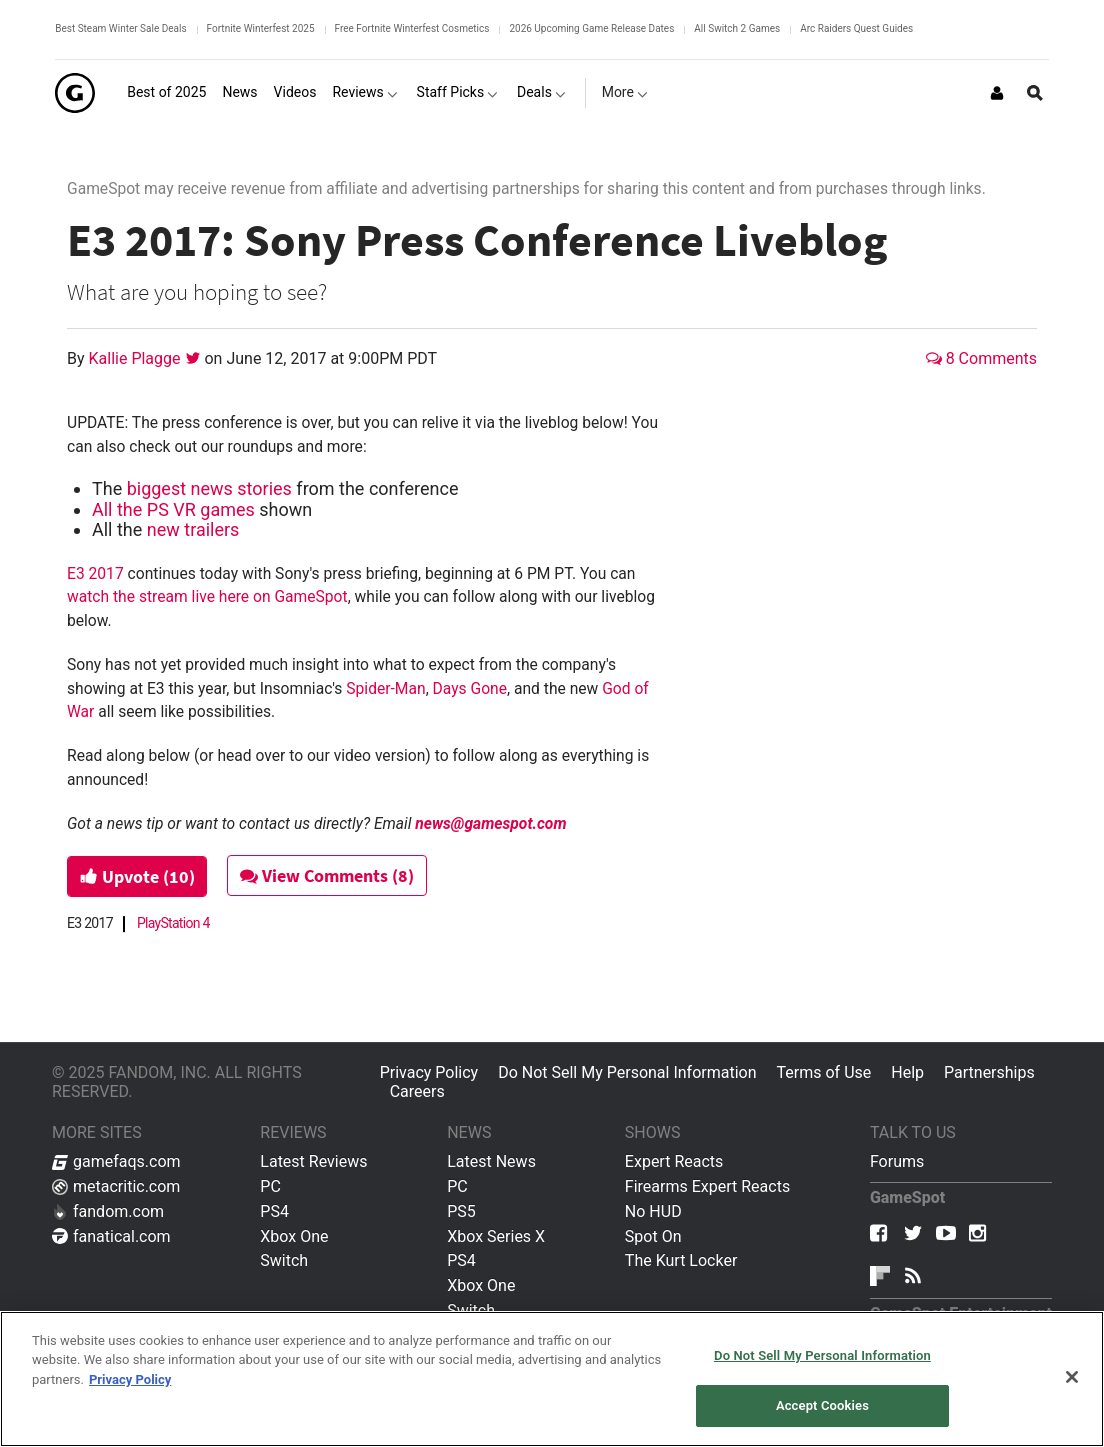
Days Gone (470, 688)
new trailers (193, 529)
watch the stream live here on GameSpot (207, 596)
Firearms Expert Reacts (707, 1186)
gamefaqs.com (116, 1161)
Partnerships (989, 1072)
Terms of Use (824, 1072)
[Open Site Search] (1035, 93)
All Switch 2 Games (737, 28)
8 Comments (981, 358)
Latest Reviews (313, 1161)
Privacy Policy (429, 1072)
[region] (552, 1379)
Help (907, 1072)
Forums (897, 1161)
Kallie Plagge (137, 358)
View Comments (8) (329, 875)
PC (270, 1186)
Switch (284, 1260)
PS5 (461, 1211)
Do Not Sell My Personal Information (627, 1072)
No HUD (653, 1211)
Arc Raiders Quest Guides (856, 28)
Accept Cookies (822, 1405)
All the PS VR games (173, 509)
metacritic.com (116, 1186)
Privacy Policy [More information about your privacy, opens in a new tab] (130, 1379)
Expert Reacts (674, 1161)
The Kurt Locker (681, 1260)
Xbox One (294, 1236)
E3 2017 (95, 573)
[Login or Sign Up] (997, 93)
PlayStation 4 (173, 923)
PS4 (274, 1211)
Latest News (491, 1161)
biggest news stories (209, 488)
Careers (417, 1091)
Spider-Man (385, 688)
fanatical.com (111, 1236)
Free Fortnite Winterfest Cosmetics (412, 28)
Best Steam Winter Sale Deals (120, 28)
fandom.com (108, 1211)
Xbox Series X (496, 1236)
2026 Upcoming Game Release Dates (591, 28)
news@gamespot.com (490, 823)
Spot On (653, 1236)
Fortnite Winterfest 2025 (261, 28)
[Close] (1072, 1377)
